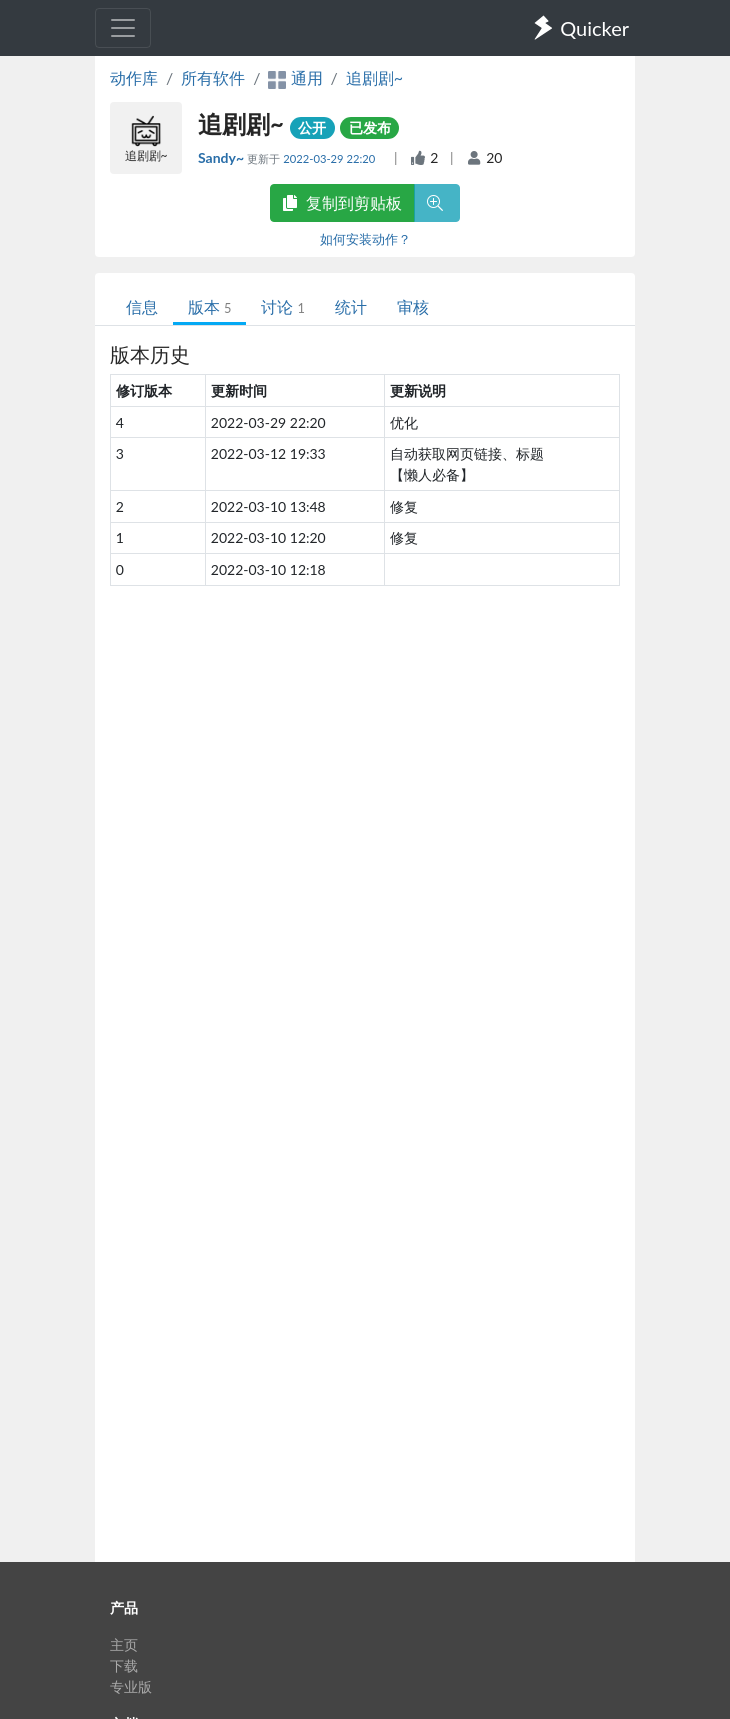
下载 (124, 1665)
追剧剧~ (374, 77)
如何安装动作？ (365, 239)
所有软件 (213, 77)
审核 (413, 306)
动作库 (134, 77)
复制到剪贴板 (342, 202)
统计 (351, 306)
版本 (209, 306)
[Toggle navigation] (123, 28)
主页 (124, 1644)
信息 (142, 306)
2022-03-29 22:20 (330, 158)
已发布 (370, 127)
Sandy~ (222, 157)
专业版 (131, 1686)
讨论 (282, 306)
